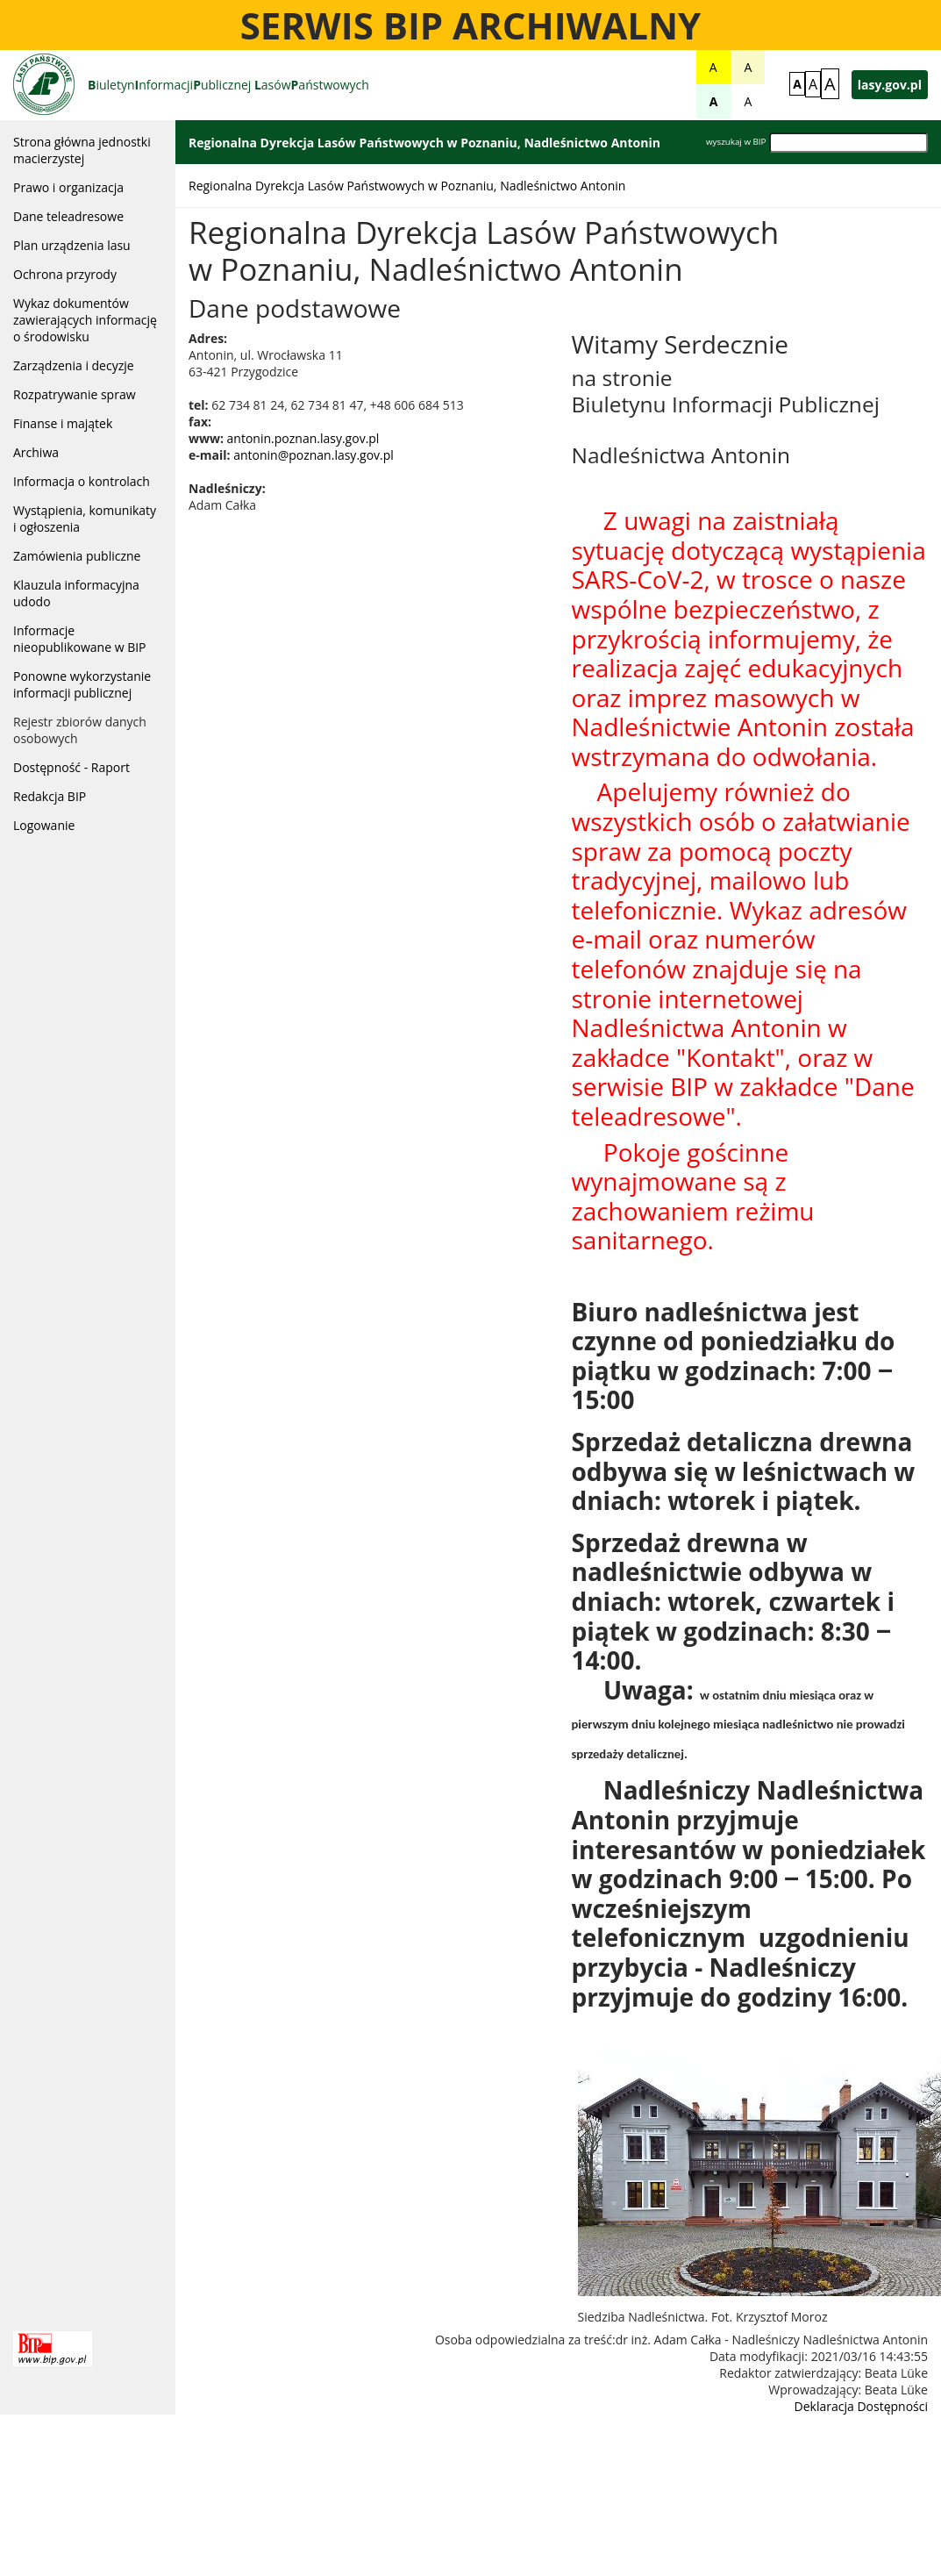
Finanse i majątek (62, 423)
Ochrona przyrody (65, 274)
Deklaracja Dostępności (861, 2406)
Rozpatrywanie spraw (74, 394)
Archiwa (36, 452)
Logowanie (44, 825)
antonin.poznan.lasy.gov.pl (303, 438)
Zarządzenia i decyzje (73, 365)
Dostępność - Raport (71, 767)
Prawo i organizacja (68, 187)
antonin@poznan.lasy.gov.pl (313, 455)
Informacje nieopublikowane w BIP (79, 638)
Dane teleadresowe (68, 216)
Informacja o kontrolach (81, 481)
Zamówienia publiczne (76, 555)
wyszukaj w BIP (736, 141)
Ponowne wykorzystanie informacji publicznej (82, 684)
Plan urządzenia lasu (72, 245)
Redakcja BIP (49, 796)
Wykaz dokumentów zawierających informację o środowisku (85, 320)
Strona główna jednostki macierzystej (82, 150)
